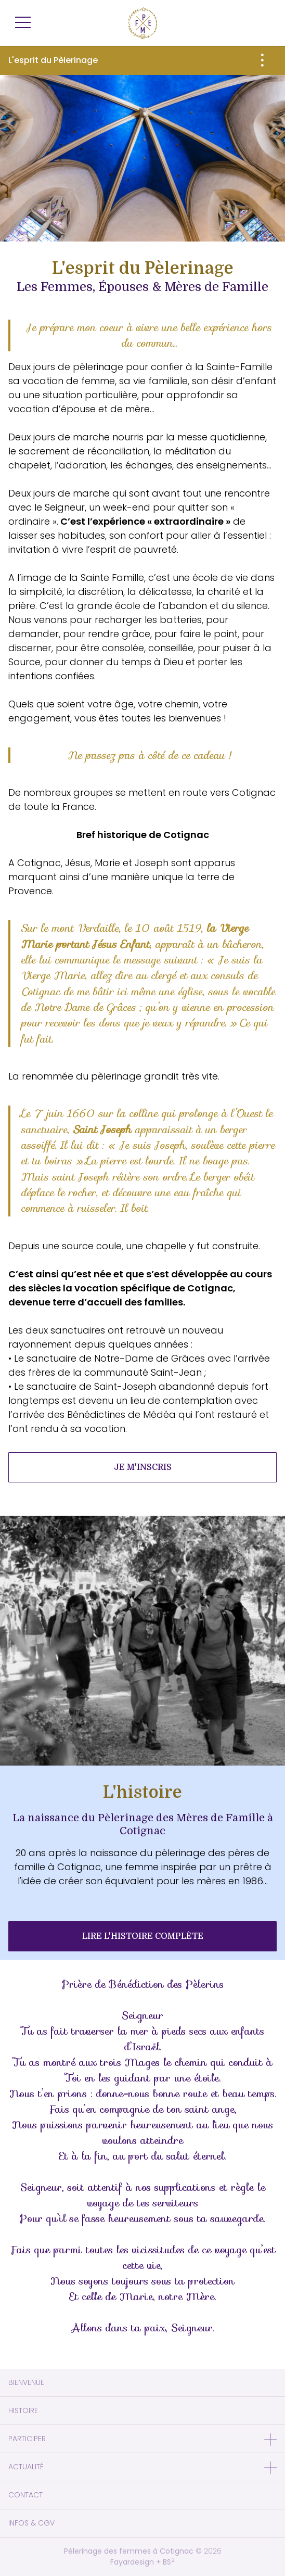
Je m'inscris (143, 1467)
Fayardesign (132, 2562)
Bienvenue (26, 2382)
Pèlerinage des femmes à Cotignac (128, 2551)
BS (169, 2562)
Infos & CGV (31, 2523)
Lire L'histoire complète (142, 1936)
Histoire (23, 2410)
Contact (25, 2495)
